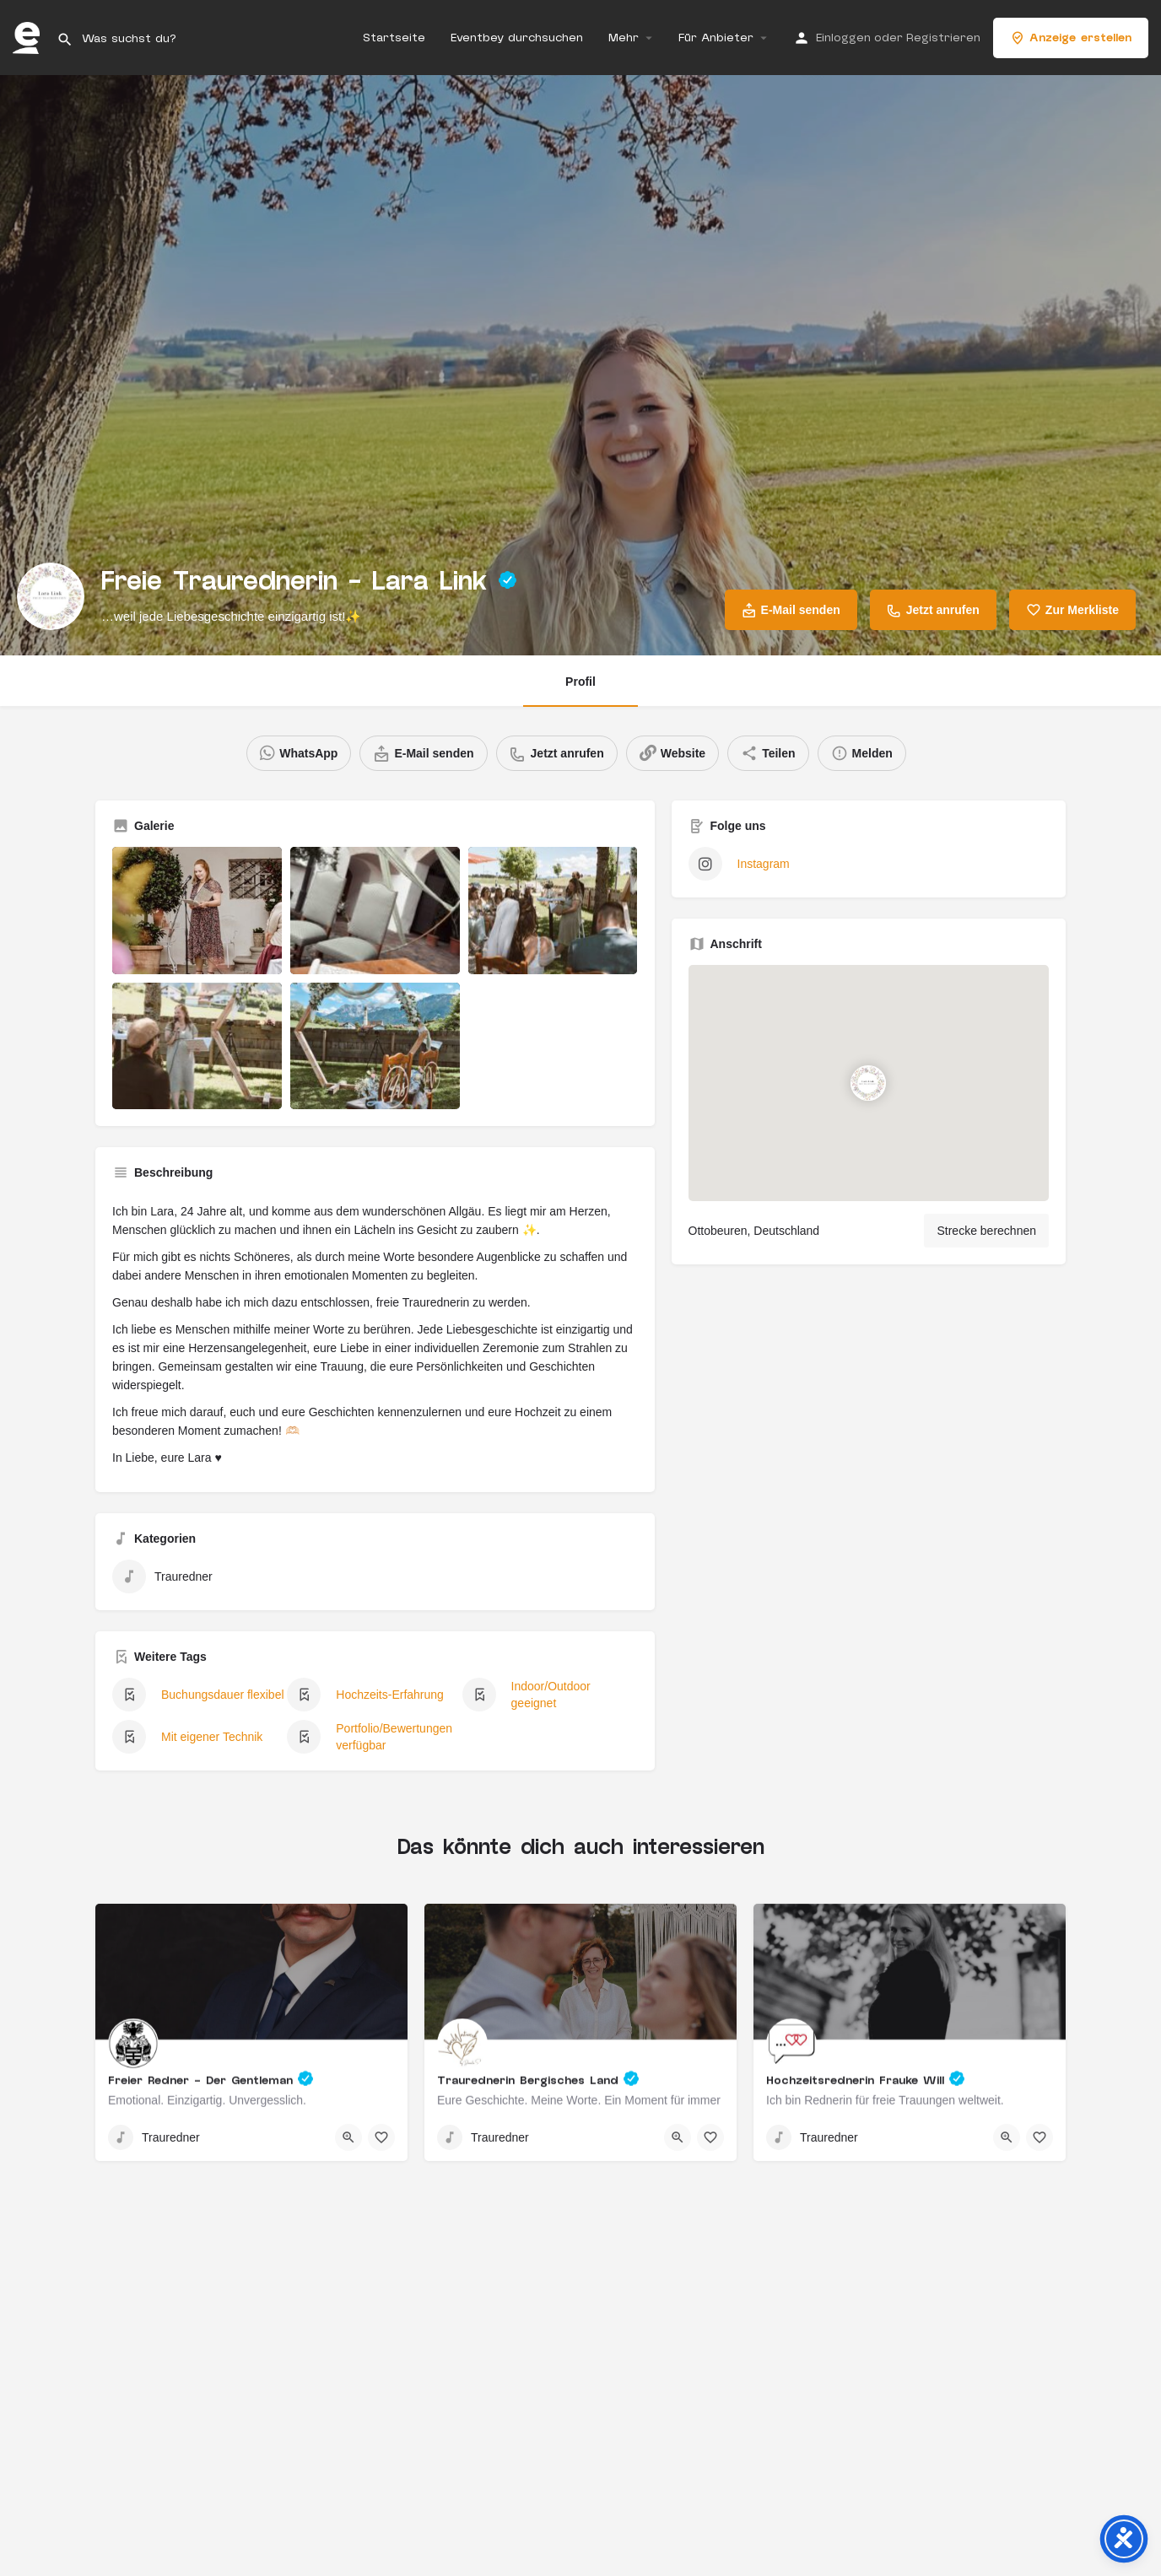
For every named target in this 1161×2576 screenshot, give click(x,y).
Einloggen (843, 38)
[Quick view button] (348, 2137)
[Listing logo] (50, 596)
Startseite (394, 38)
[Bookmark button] (381, 2137)
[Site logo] (28, 37)
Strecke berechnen (986, 1230)
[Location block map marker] (869, 1083)
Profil (580, 681)
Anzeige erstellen (1070, 38)
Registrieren (943, 38)
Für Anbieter (715, 38)
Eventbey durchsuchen (517, 38)
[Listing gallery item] (197, 910)
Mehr (623, 38)
